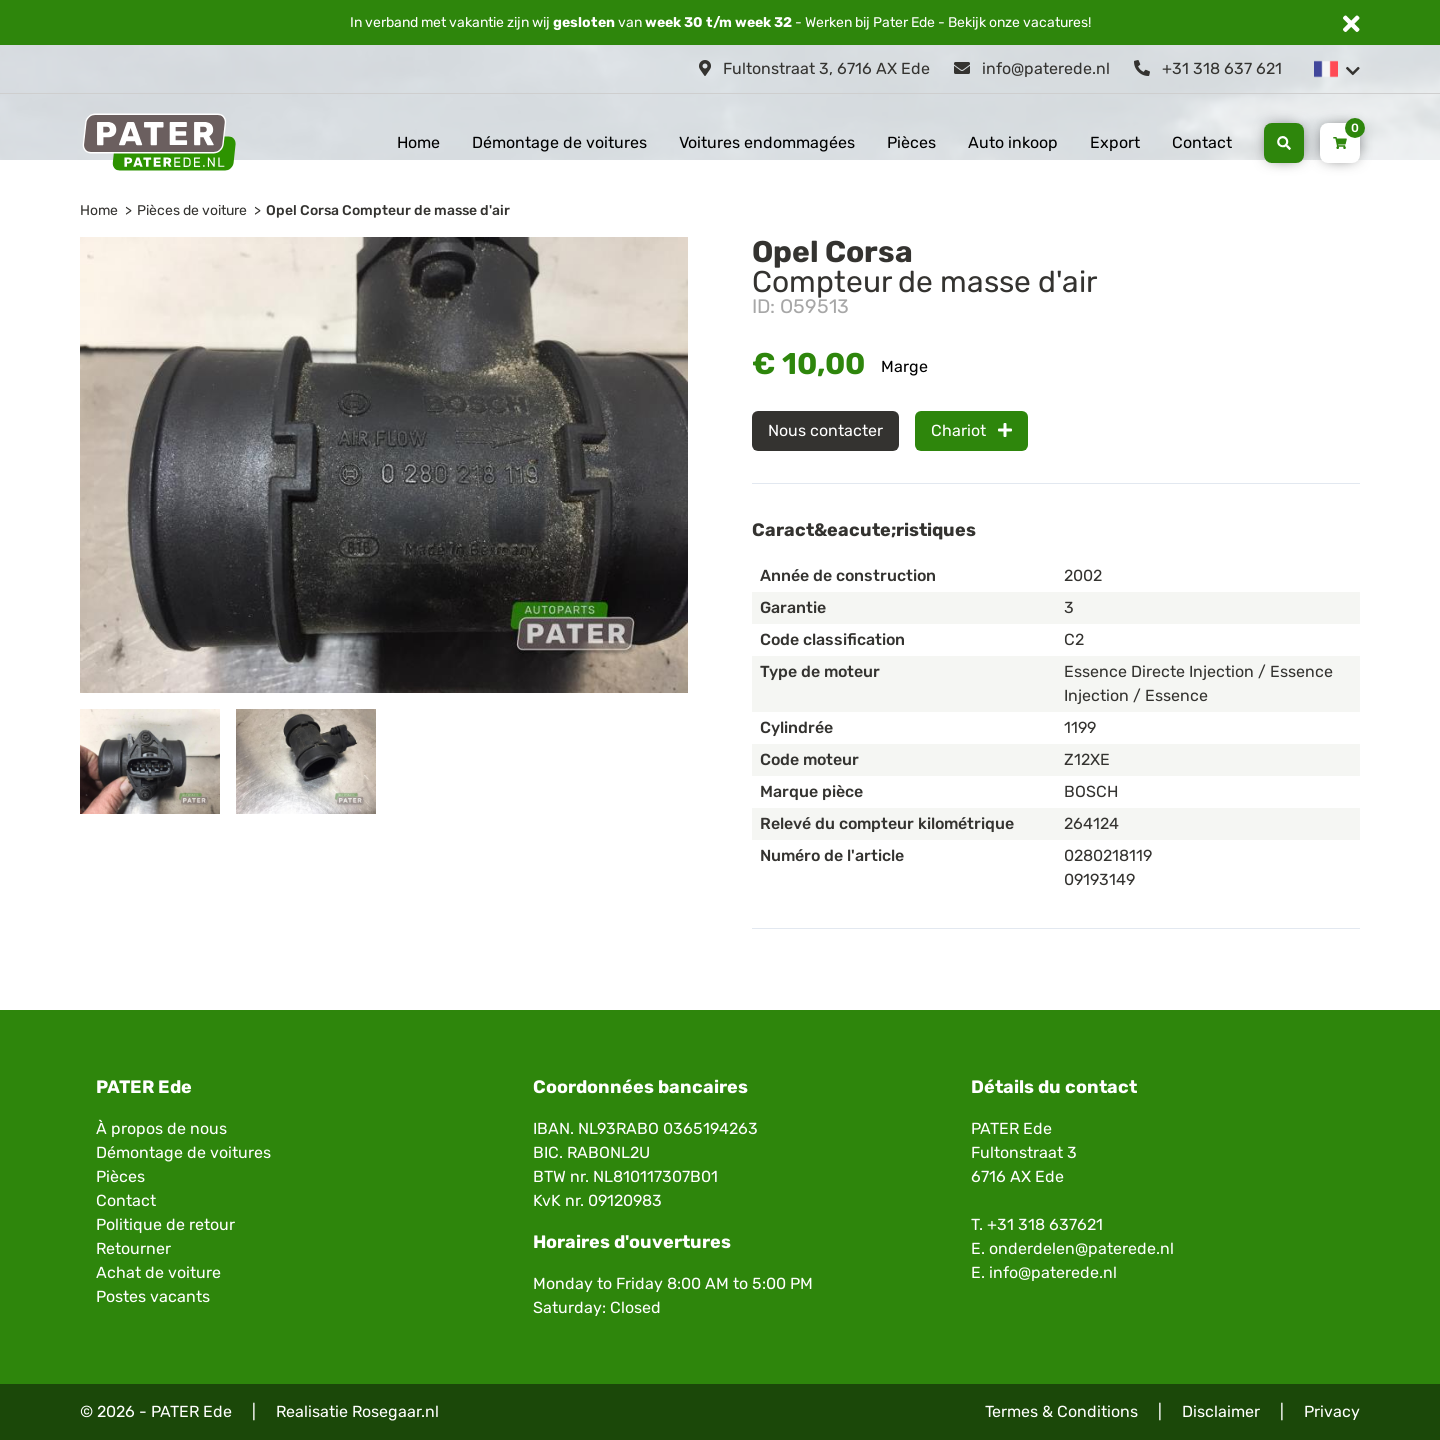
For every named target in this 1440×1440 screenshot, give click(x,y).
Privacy (1332, 1411)
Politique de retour (165, 1224)
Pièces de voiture (192, 210)
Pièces (911, 142)
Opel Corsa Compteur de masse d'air (388, 210)
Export (1115, 142)
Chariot (971, 430)
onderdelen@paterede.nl (1081, 1248)
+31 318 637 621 (1208, 68)
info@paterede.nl (1032, 68)
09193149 (1099, 879)
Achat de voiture (158, 1272)
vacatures (1055, 22)
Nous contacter (825, 430)
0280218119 (1108, 855)
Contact (1202, 142)
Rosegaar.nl (395, 1411)
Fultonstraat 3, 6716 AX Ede (814, 68)
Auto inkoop (1013, 142)
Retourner (133, 1248)
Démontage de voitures (559, 142)
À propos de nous (161, 1128)
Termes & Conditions (1061, 1411)
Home (418, 142)
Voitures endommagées (767, 142)
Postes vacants (153, 1296)
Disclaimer (1221, 1411)
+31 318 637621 (1045, 1224)
